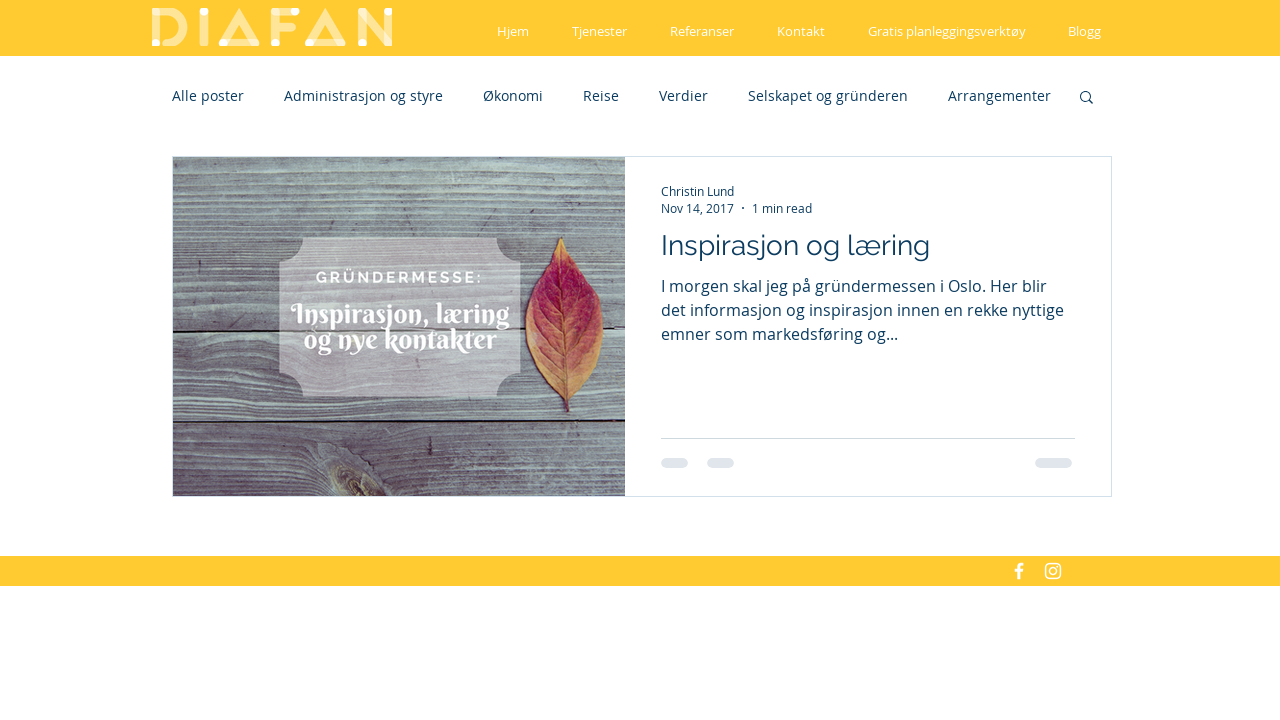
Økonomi (513, 95)
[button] (1086, 98)
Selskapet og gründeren (828, 95)
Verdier (683, 95)
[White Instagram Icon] (1053, 571)
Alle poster (208, 95)
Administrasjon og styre (363, 95)
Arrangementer (999, 95)
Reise (601, 95)
